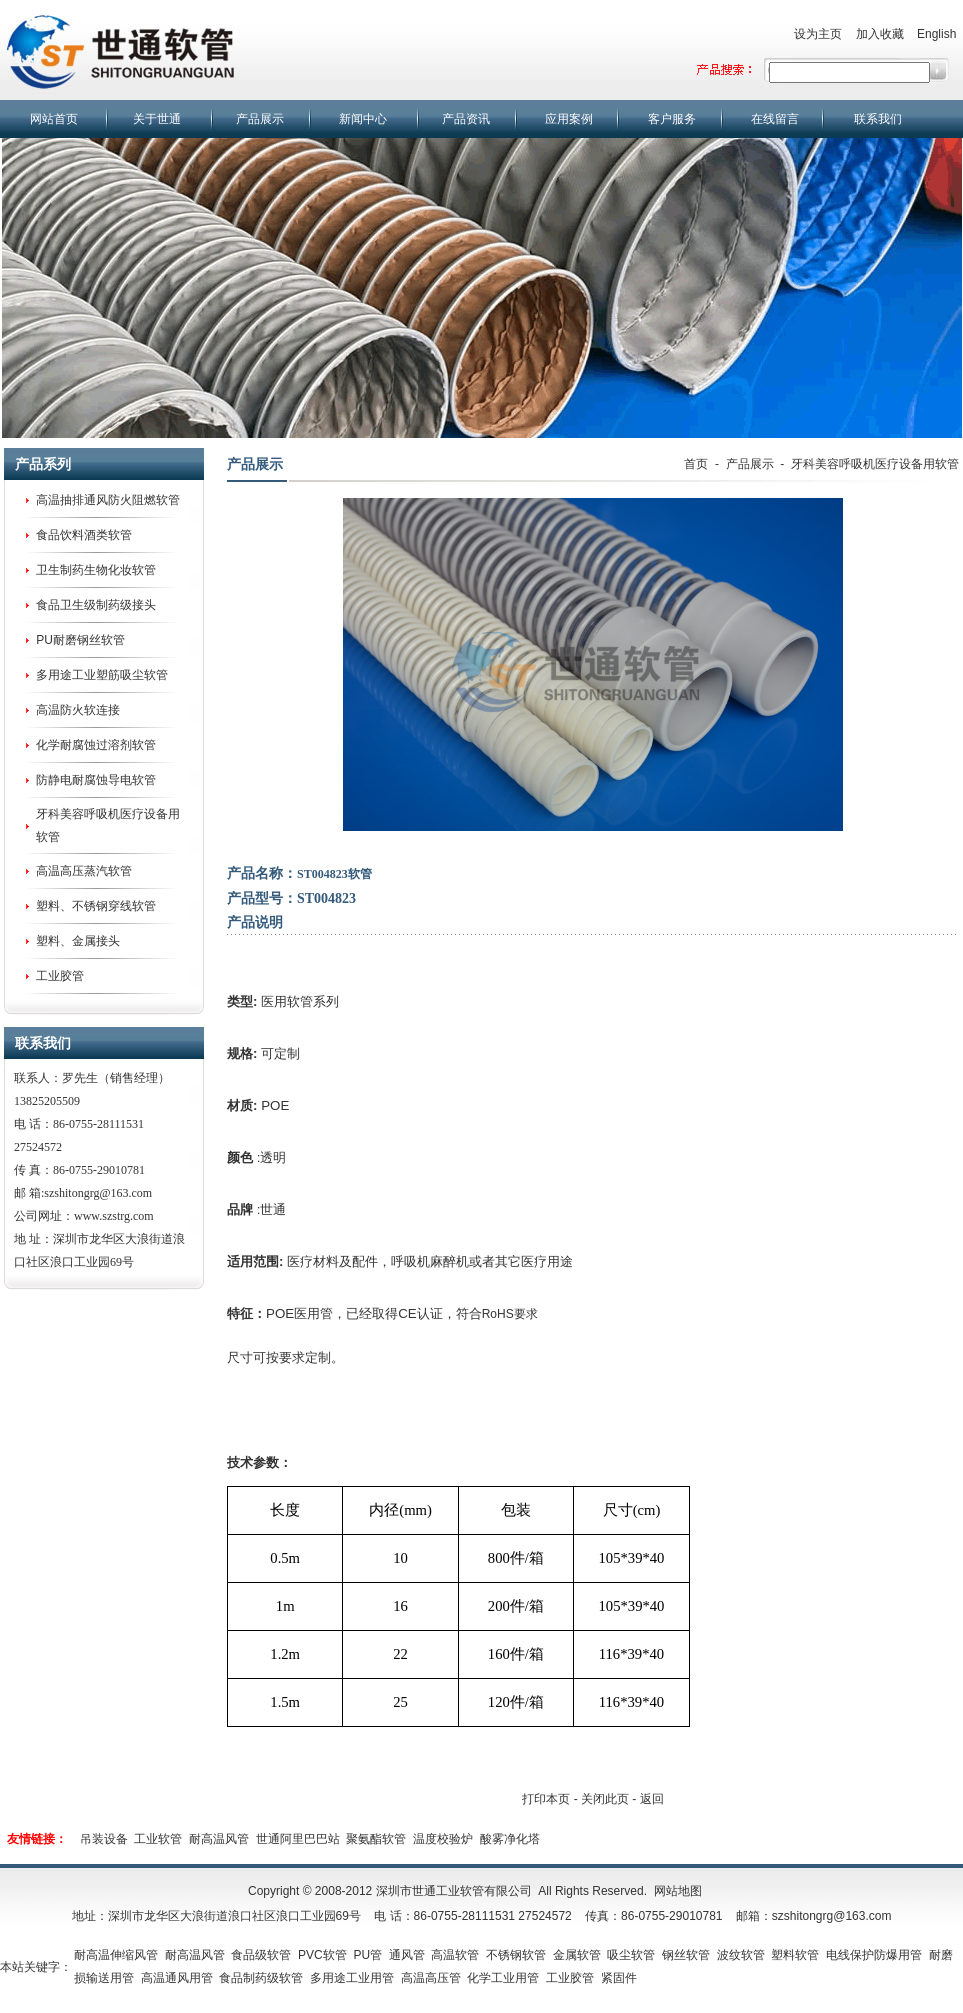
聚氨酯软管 (376, 1839)
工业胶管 (60, 976)
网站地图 (678, 1891)
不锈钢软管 (516, 1955)
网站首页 (54, 119)
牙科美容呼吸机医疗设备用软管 (875, 464)
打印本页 (546, 1799)
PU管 (367, 1955)
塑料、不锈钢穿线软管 (96, 906)
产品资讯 (466, 119)
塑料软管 (795, 1955)
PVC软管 (322, 1955)
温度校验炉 (443, 1839)
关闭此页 (605, 1799)
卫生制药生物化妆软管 (96, 570)
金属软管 (577, 1955)
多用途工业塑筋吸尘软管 (102, 675)
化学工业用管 (503, 1978)
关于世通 (157, 119)
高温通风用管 (177, 1978)
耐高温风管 (219, 1839)
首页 (696, 464)
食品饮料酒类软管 (84, 535)
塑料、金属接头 (78, 941)
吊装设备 (104, 1839)
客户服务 (672, 119)
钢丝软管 (686, 1955)
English (936, 34)
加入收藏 (880, 34)
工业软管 (158, 1839)
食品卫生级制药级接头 (96, 605)
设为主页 (818, 34)
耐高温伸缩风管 (116, 1955)
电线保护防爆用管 (874, 1955)
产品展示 (260, 119)
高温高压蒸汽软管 (84, 871)
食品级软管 (261, 1955)
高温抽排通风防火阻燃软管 (108, 500)
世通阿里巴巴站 (298, 1839)
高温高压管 (431, 1978)
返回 (652, 1799)
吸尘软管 (631, 1955)
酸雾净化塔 (510, 1839)
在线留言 (775, 119)
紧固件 (619, 1978)
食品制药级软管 (261, 1978)
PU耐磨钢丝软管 (80, 640)
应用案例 (569, 119)
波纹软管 (741, 1955)
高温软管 (455, 1955)
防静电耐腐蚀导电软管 (96, 780)
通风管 (407, 1955)
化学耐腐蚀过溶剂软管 (96, 745)
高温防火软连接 (78, 710)
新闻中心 (363, 119)
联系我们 (878, 119)
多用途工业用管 (352, 1978)
